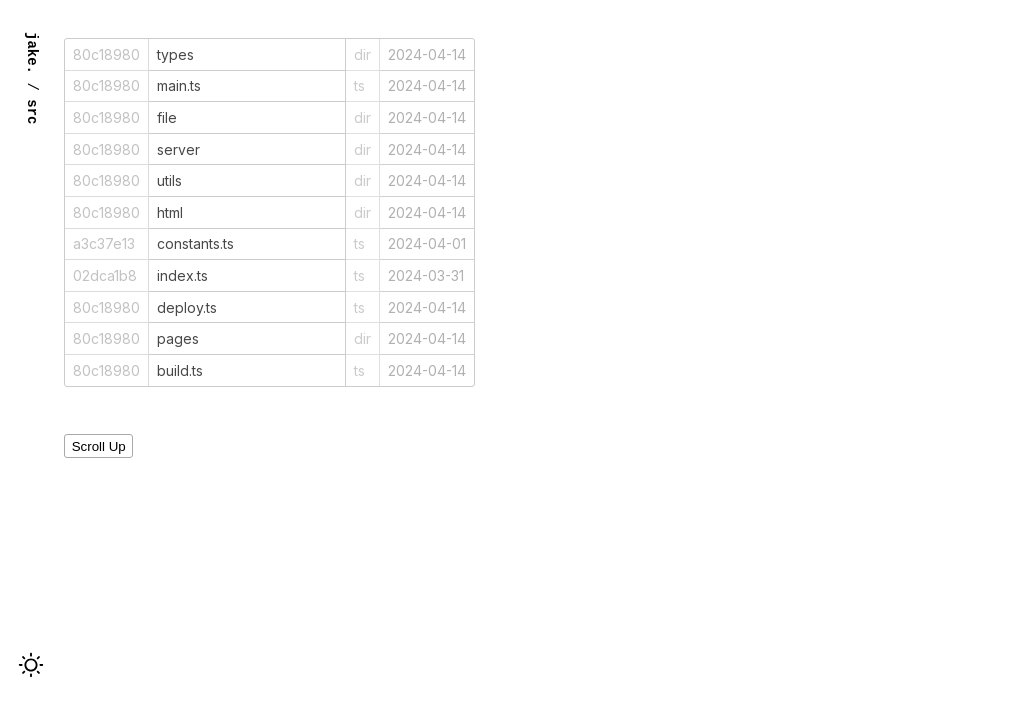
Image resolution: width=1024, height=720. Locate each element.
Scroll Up (99, 446)
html (170, 212)
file (167, 117)
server (178, 149)
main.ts (179, 85)
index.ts (182, 275)
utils (169, 180)
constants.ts (195, 243)
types (175, 54)
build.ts (180, 370)
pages (178, 338)
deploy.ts (187, 307)
